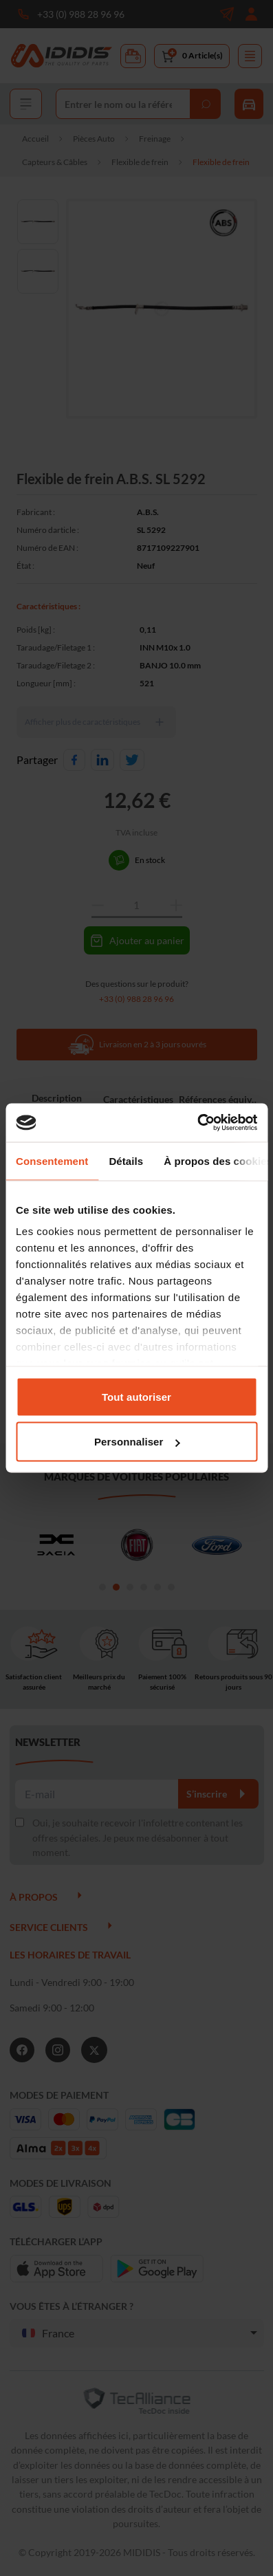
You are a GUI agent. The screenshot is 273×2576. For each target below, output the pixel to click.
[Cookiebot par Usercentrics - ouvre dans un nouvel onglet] (197, 1123)
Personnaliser (137, 1442)
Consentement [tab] (52, 1160)
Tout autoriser (136, 1396)
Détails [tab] (126, 1160)
